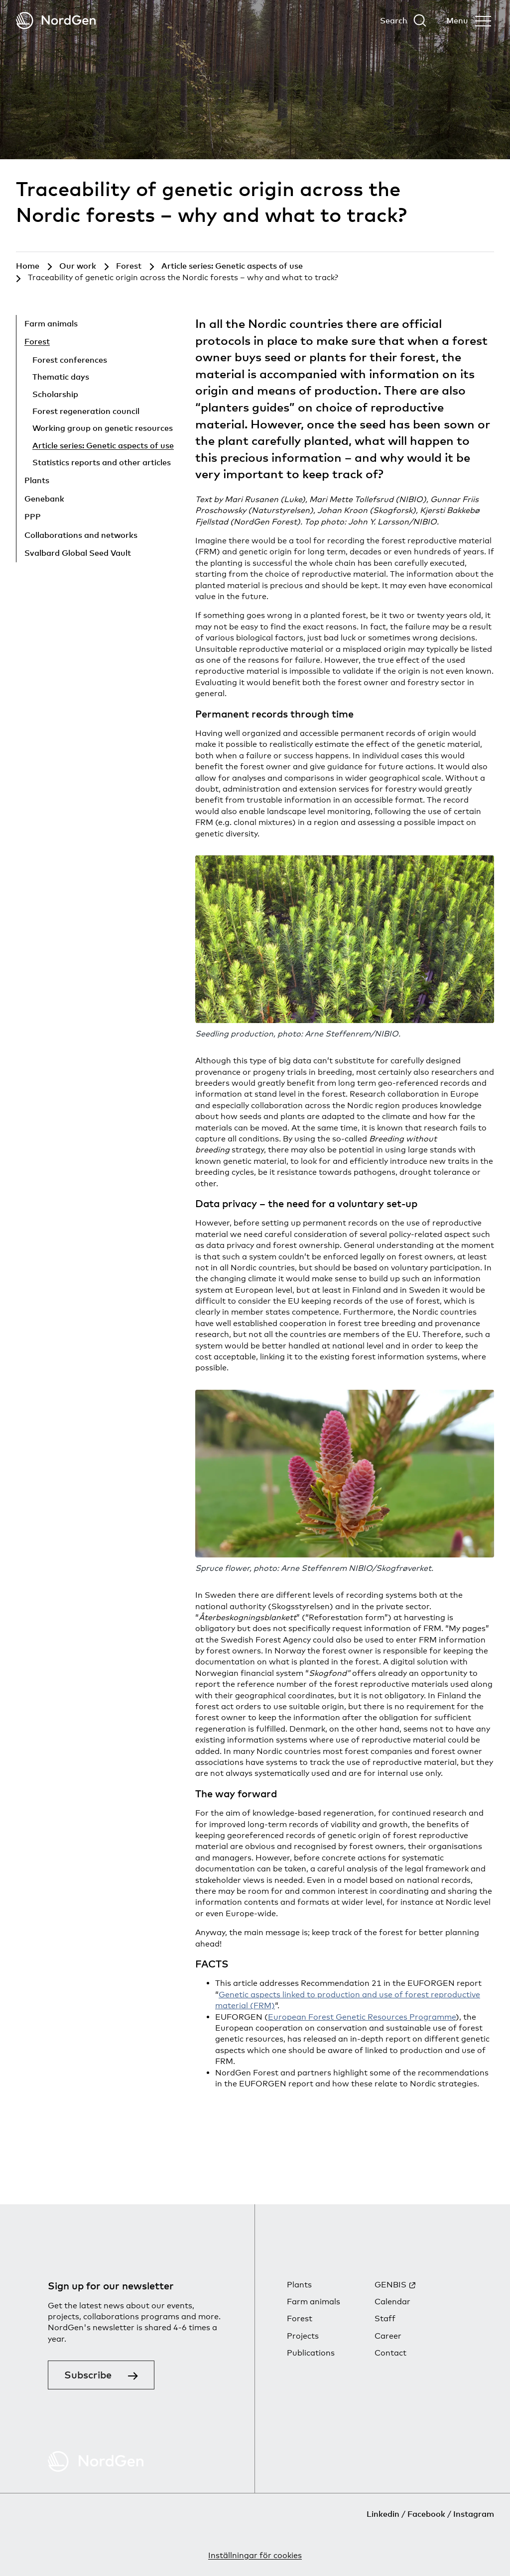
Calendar (392, 2301)
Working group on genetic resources (102, 428)
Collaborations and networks (80, 535)
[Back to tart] (56, 20)
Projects (303, 2336)
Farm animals (51, 323)
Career (388, 2336)
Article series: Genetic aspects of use (103, 445)
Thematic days (60, 377)
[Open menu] (468, 20)
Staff (385, 2318)
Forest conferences (69, 360)
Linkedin (383, 2514)
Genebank (44, 499)
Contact (390, 2353)
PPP (32, 516)
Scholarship (55, 394)
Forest (37, 341)
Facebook (426, 2514)
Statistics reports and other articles (101, 462)
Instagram (473, 2514)
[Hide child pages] (114, 343)
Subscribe (88, 2375)
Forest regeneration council (85, 411)
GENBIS (390, 2284)
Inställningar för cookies (255, 2555)
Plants (36, 480)
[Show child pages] (128, 325)
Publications (311, 2353)
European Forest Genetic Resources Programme (362, 2017)
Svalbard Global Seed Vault (77, 553)
